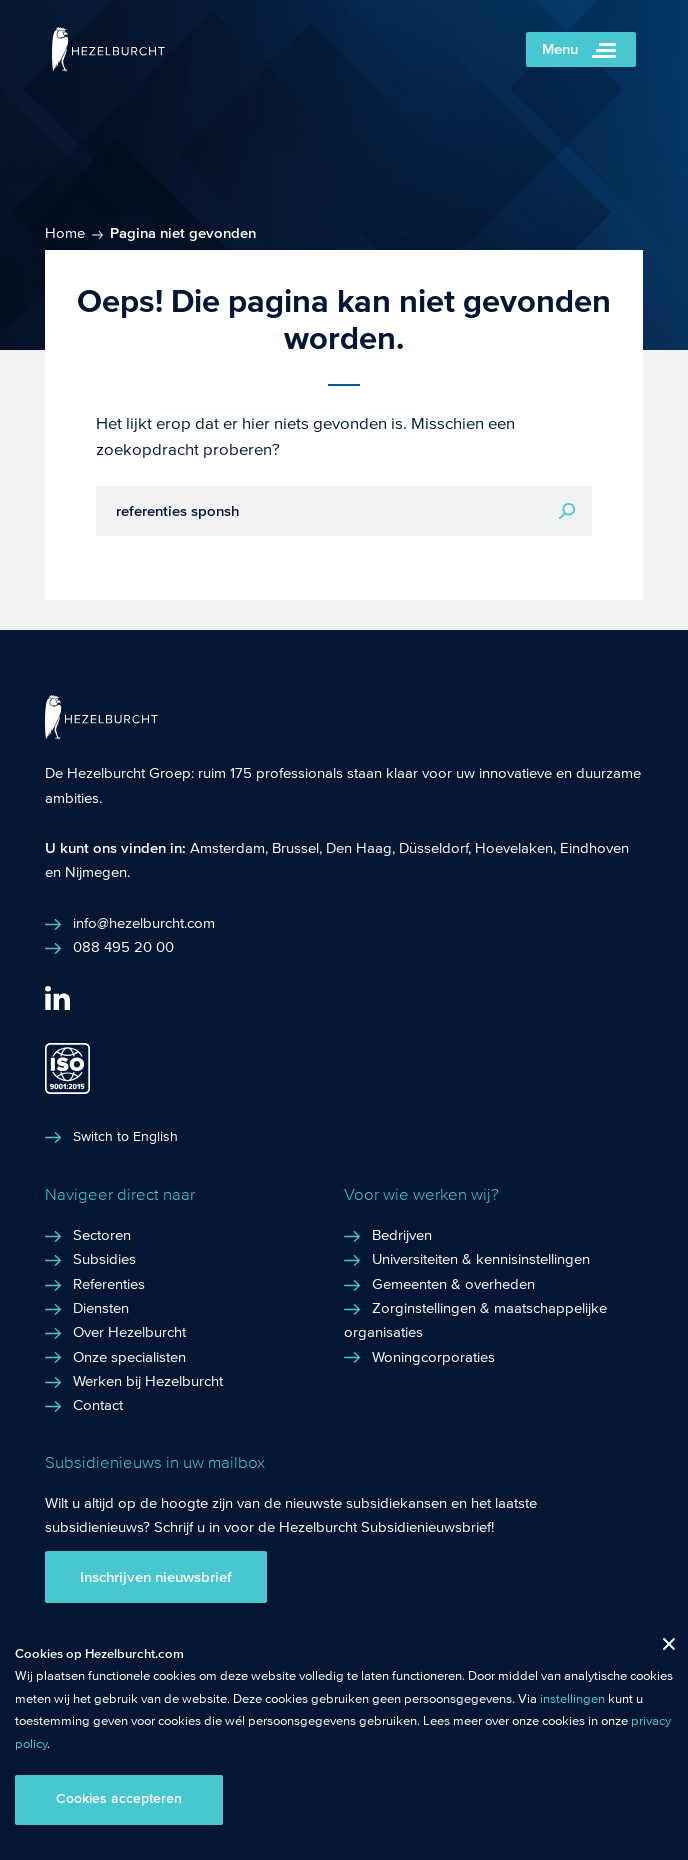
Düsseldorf (433, 848)
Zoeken (567, 511)
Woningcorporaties (433, 1357)
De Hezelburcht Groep (118, 773)
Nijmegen (96, 872)
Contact (98, 1405)
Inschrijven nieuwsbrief (156, 1577)
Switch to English (125, 1137)
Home (65, 233)
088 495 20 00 (123, 947)
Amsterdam (227, 848)
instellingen (572, 1699)
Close (661, 1648)
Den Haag (359, 848)
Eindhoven (594, 848)
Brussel (295, 848)
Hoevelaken (514, 848)
